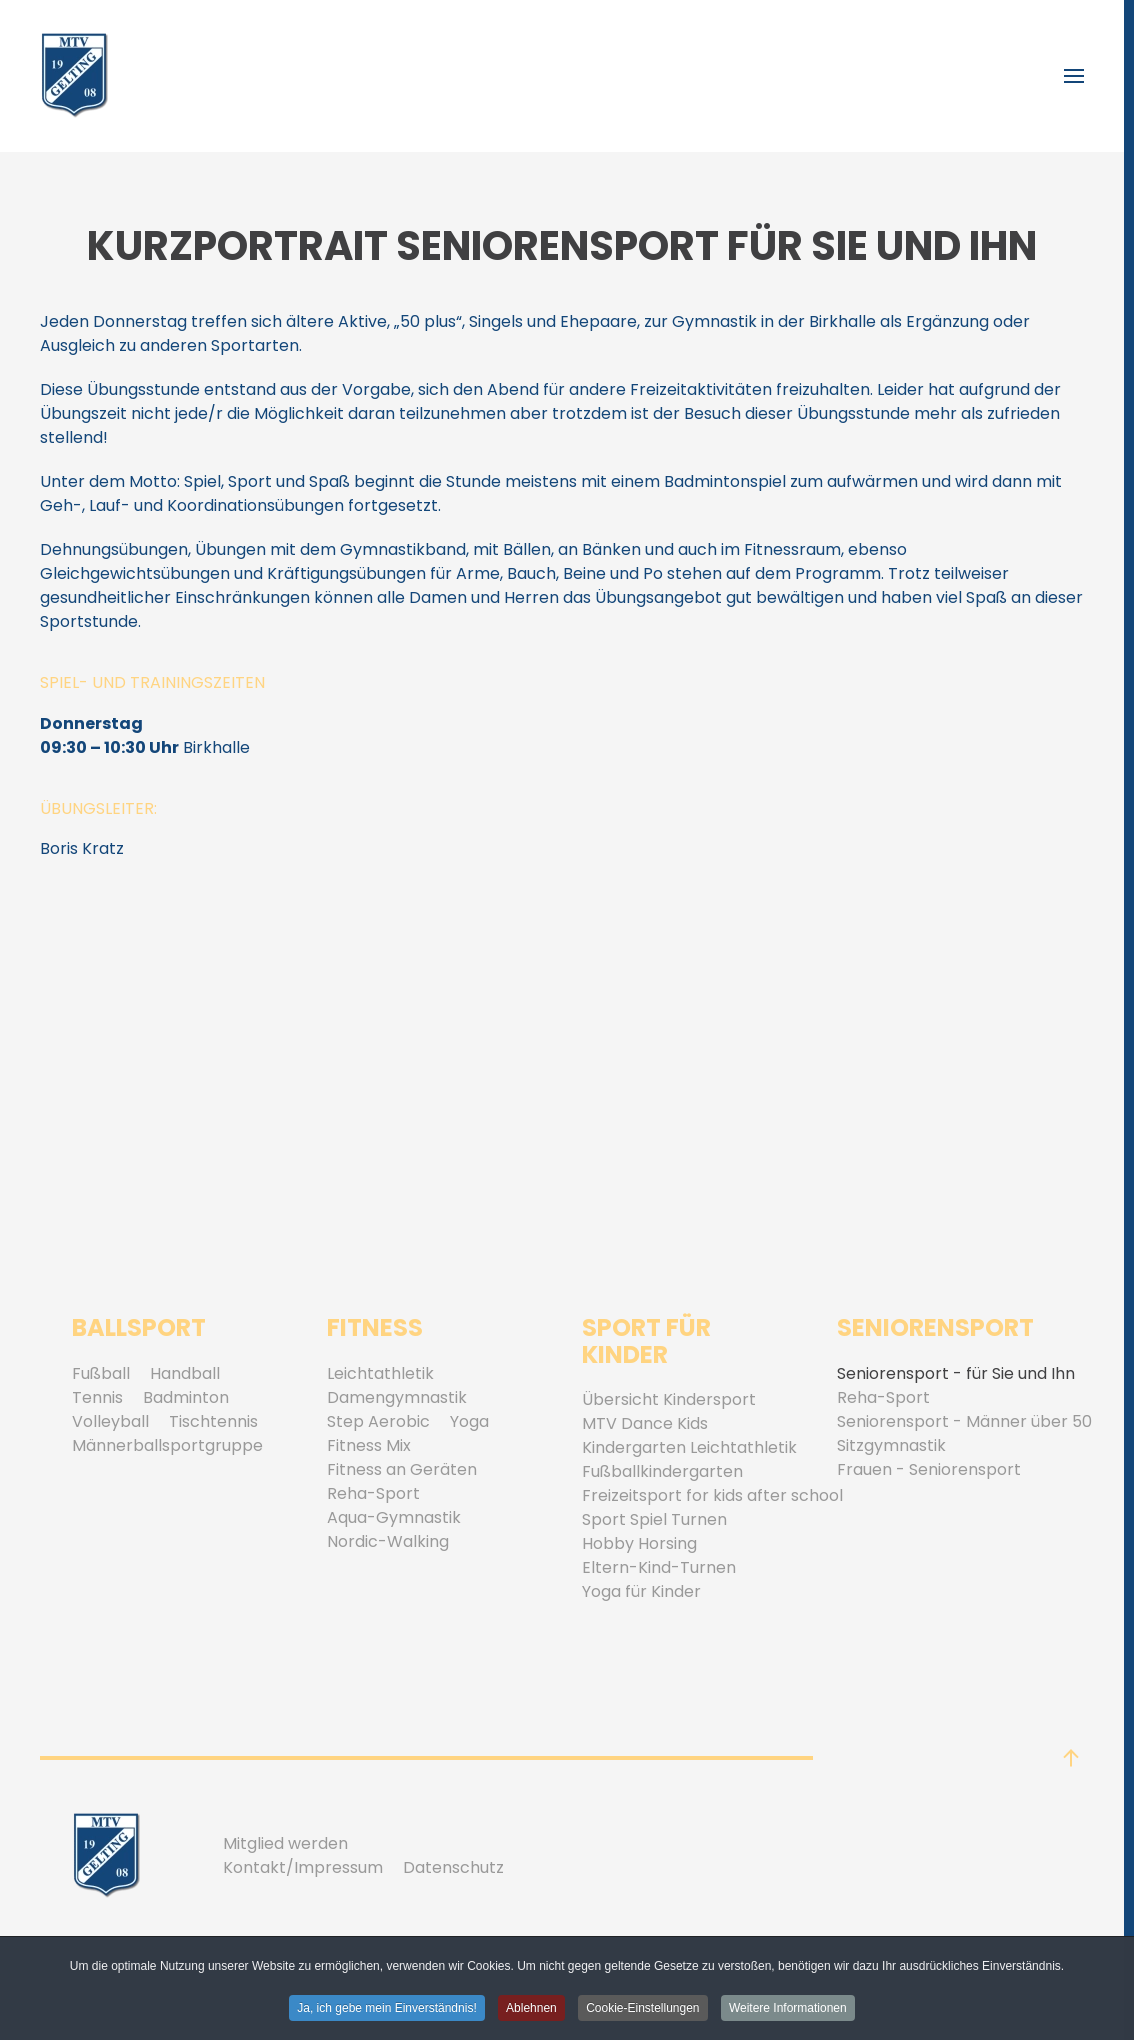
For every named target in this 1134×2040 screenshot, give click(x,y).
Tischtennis (213, 1421)
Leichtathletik (380, 1373)
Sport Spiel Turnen (654, 1519)
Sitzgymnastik (891, 1445)
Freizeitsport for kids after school (712, 1495)
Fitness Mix (369, 1445)
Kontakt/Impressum (303, 1867)
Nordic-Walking (388, 1541)
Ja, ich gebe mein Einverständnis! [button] (386, 2009)
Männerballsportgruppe (167, 1445)
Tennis (97, 1397)
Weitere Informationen (788, 2009)
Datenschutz (453, 1867)
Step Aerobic (378, 1421)
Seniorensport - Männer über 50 (964, 1421)
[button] (1074, 76)
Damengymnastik (397, 1397)
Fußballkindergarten (662, 1471)
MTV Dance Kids (645, 1423)
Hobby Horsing (639, 1543)
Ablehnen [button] (531, 2009)
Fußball (101, 1373)
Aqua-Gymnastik (394, 1517)
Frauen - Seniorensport (929, 1469)
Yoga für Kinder (641, 1591)
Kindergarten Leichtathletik (689, 1447)
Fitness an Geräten (402, 1469)
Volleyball (110, 1421)
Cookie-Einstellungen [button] (642, 2009)
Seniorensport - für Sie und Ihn (956, 1373)
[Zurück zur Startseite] (75, 76)
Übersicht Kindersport (669, 1399)
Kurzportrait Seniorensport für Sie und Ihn (562, 246)
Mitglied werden (285, 1843)
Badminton (186, 1397)
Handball (185, 1373)
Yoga (469, 1421)
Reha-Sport (373, 1493)
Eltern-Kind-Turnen (659, 1567)
